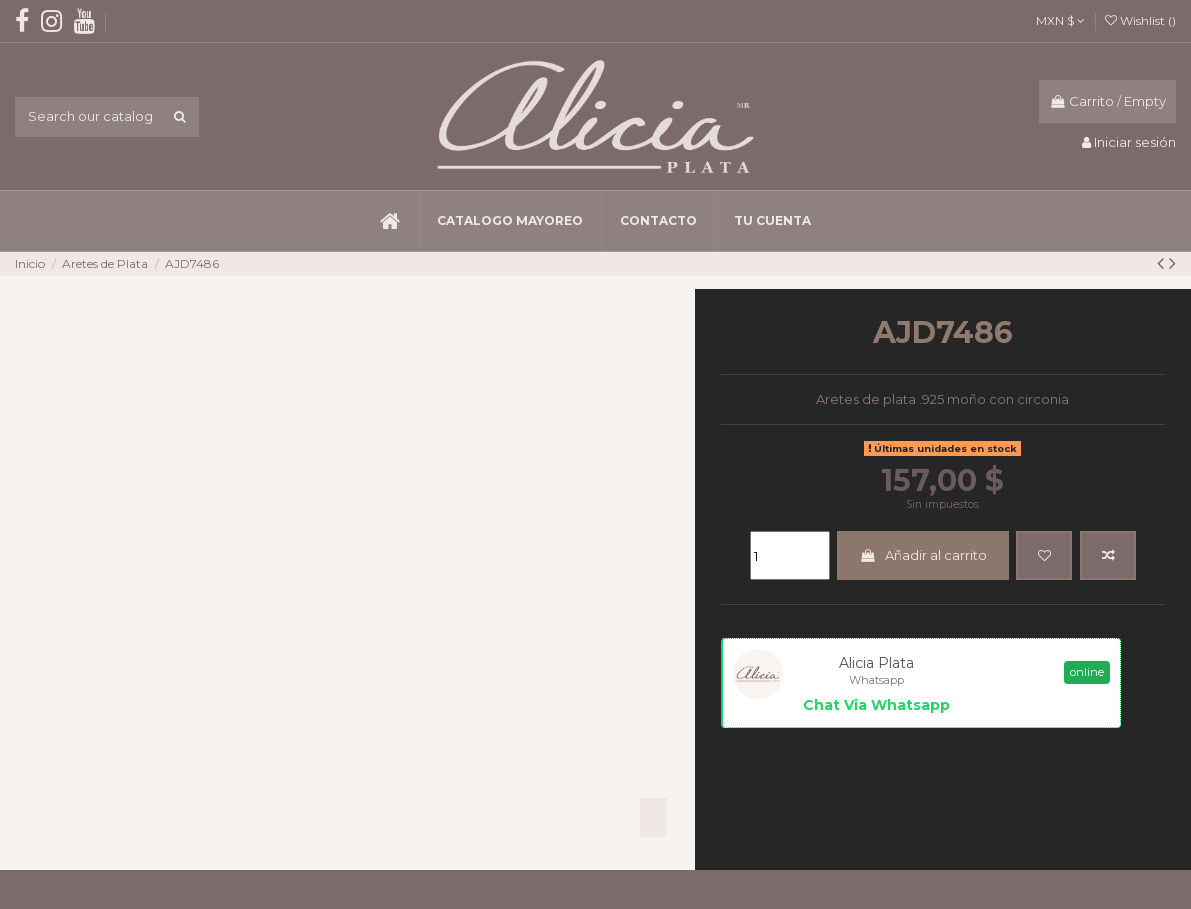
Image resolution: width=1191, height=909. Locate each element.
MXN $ (1060, 20)
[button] (509, 221)
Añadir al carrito (923, 555)
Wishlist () (1140, 20)
